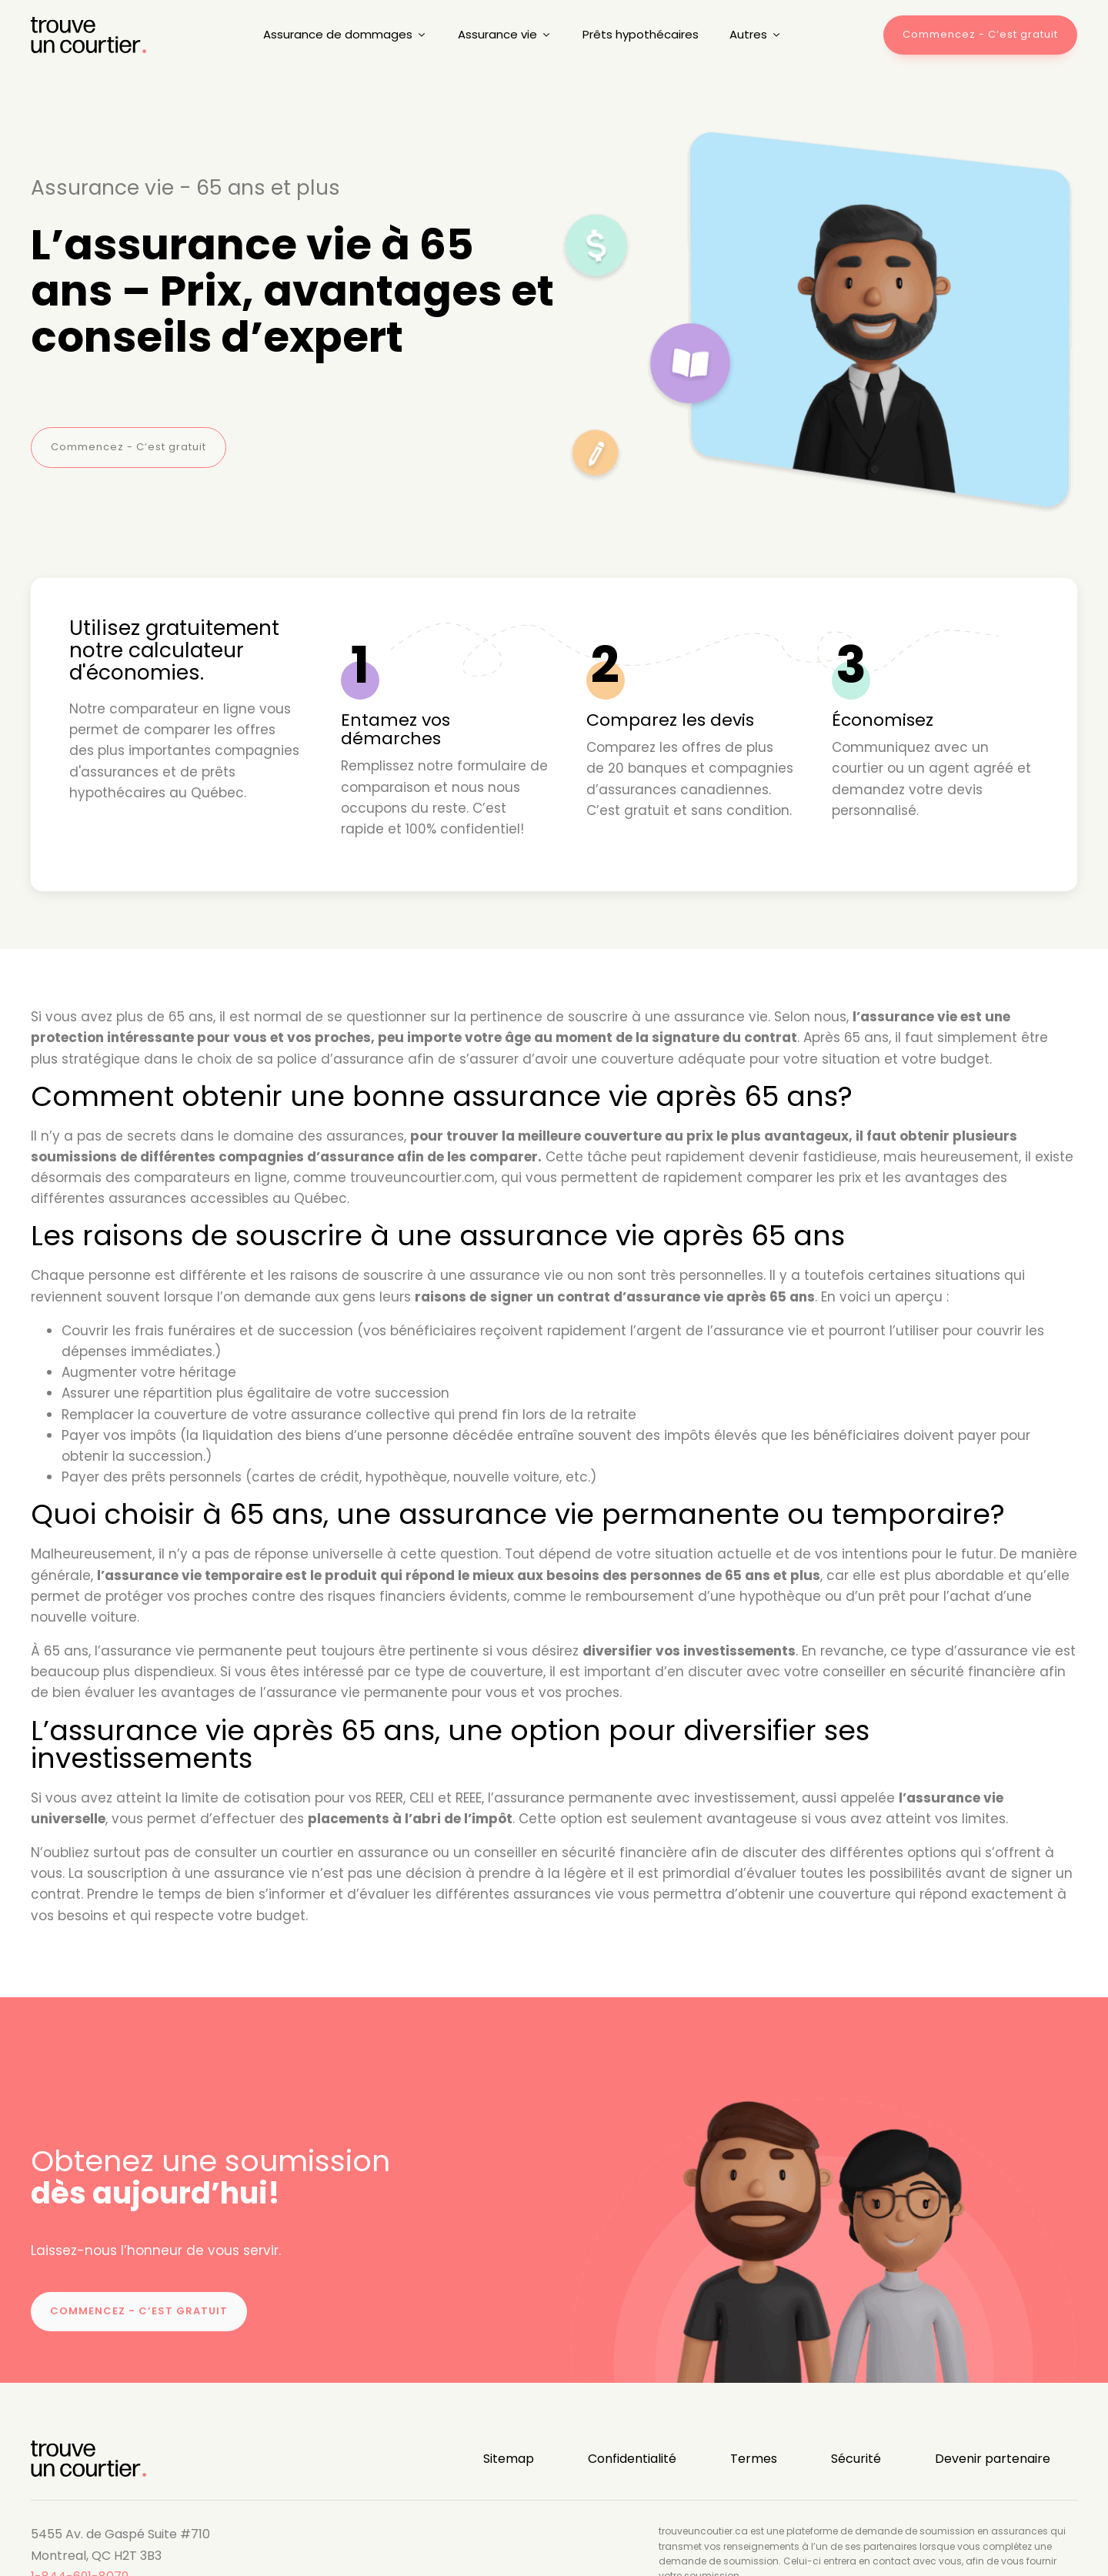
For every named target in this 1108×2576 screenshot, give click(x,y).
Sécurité (856, 2458)
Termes (753, 2458)
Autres (755, 34)
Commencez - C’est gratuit (128, 446)
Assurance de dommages (345, 34)
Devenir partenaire (992, 2458)
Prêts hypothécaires (640, 34)
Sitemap (508, 2458)
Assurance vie (505, 34)
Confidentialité (632, 2458)
